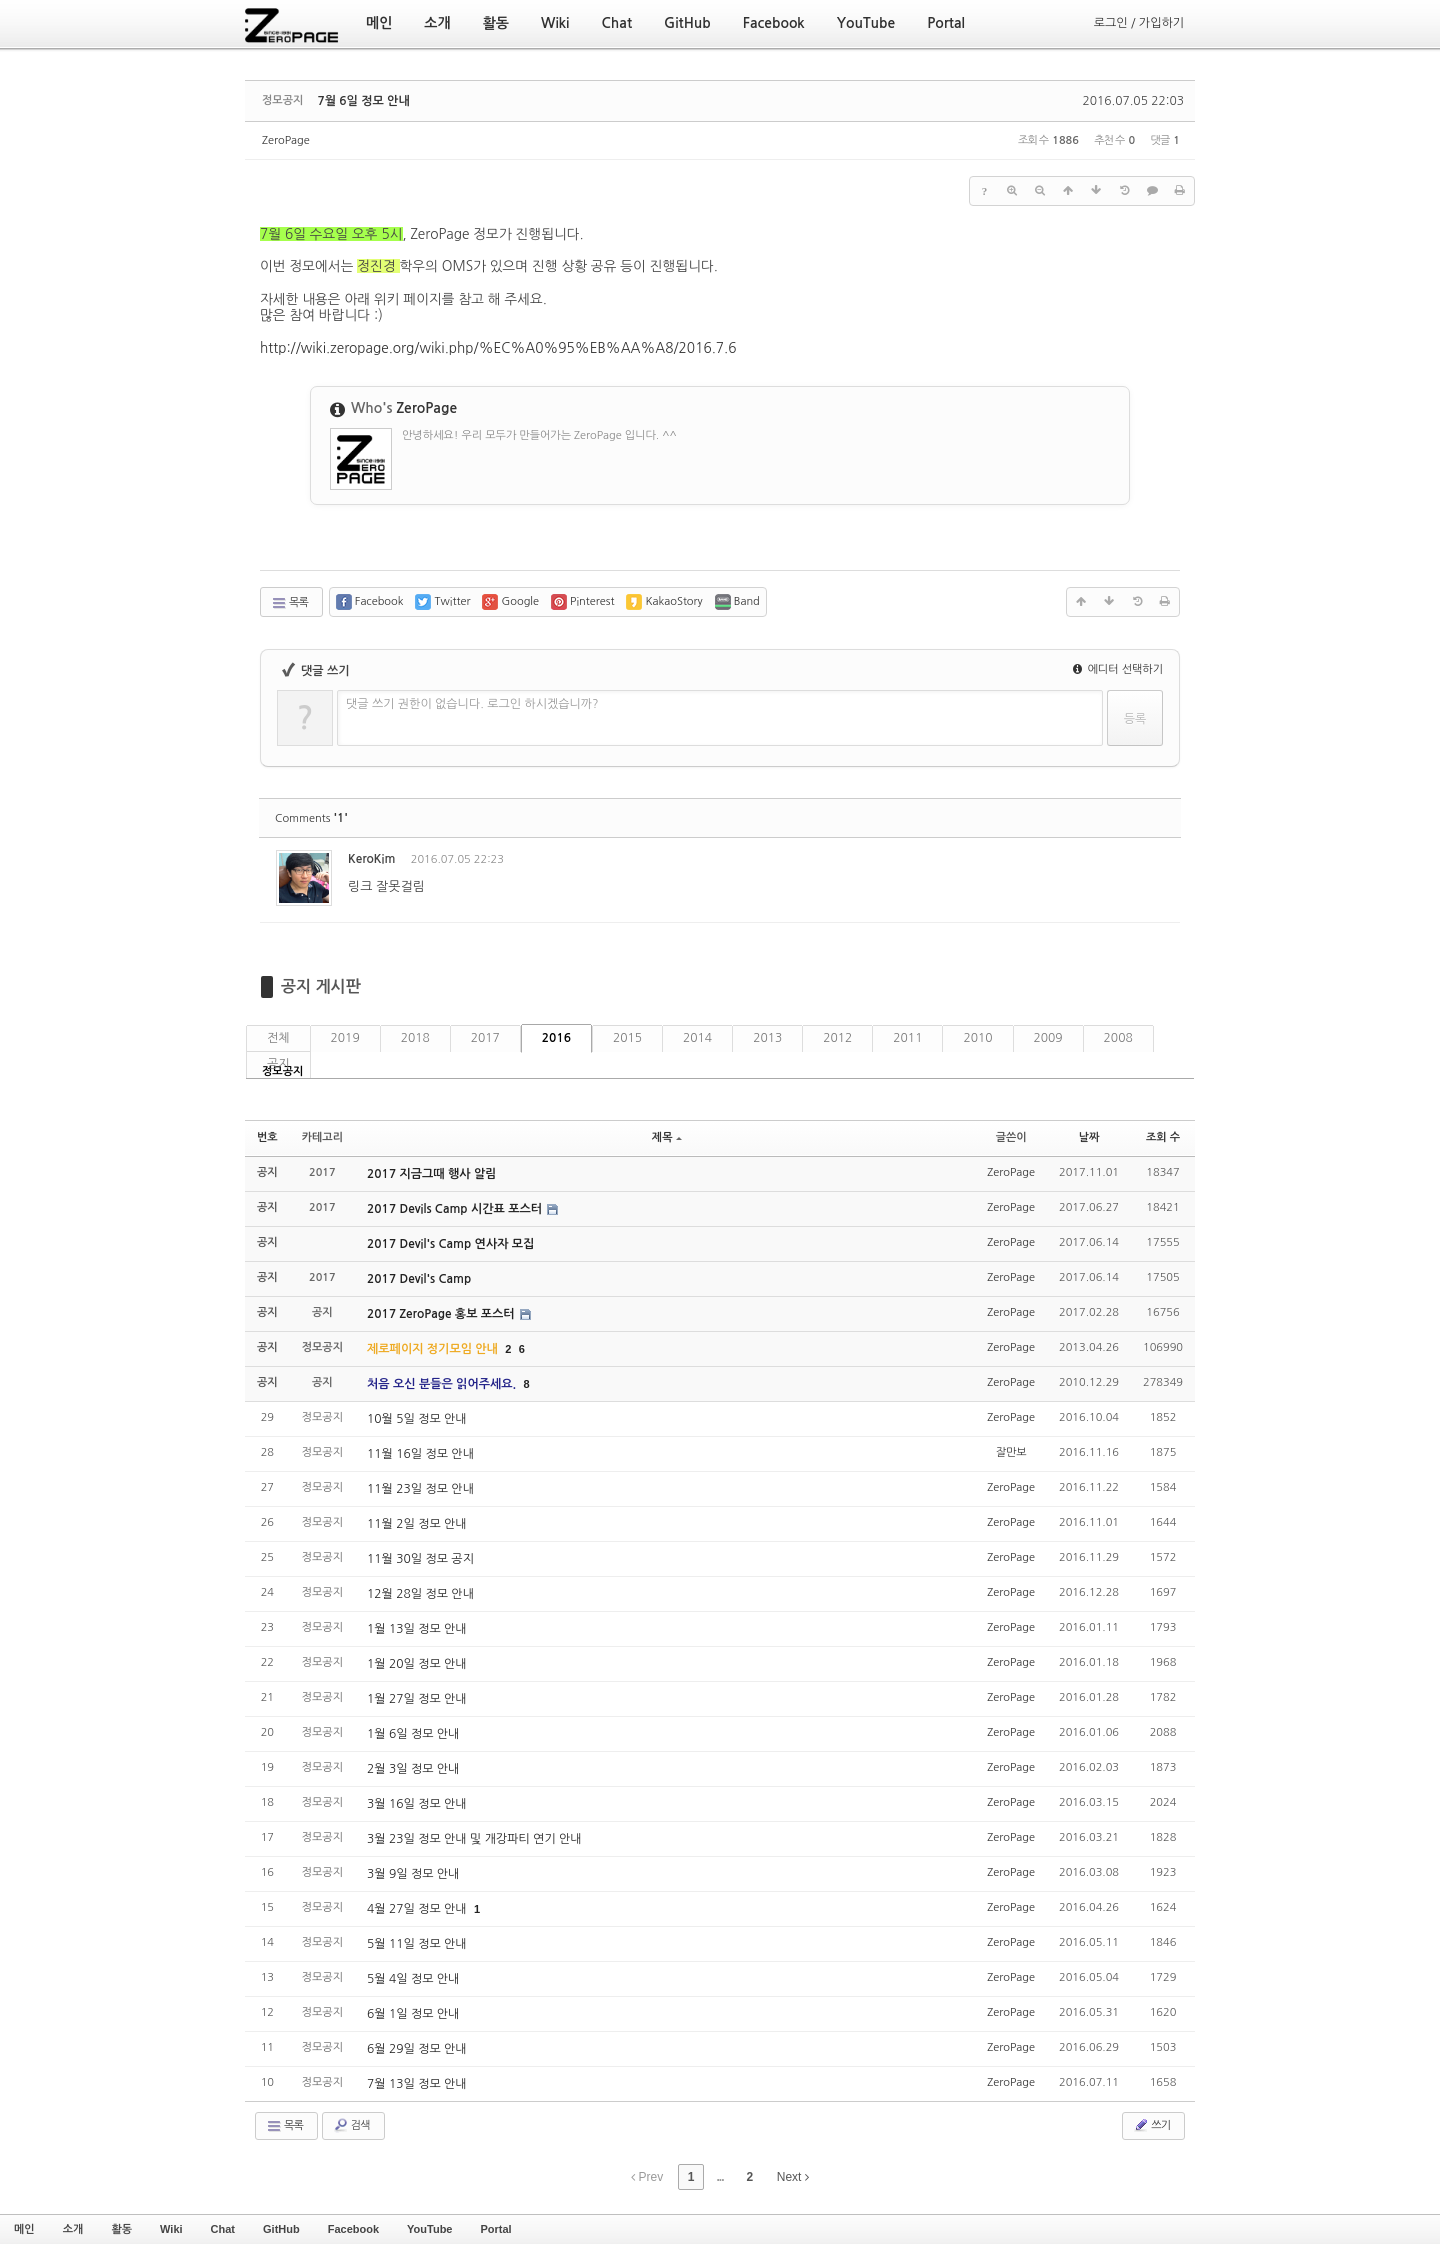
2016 (556, 1038)
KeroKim (371, 859)
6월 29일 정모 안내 (417, 2049)
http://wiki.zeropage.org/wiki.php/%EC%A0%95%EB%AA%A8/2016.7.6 (498, 348)
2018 (415, 1038)
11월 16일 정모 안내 (420, 1454)
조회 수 (1163, 1137)
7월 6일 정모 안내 (363, 101)
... (719, 2177)
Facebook (353, 2229)
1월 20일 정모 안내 (417, 1664)
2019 (345, 1038)
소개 (73, 2229)
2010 (977, 1038)
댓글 (1150, 862)
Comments (311, 818)
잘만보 (1011, 1452)
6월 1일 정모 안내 (413, 2014)
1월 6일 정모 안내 (413, 1734)
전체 (278, 1038)
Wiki (171, 2229)
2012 (837, 1038)
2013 (767, 1038)
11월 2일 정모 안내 (417, 1524)
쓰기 (1151, 2125)
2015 (627, 1038)
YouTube (429, 2229)
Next (793, 2177)
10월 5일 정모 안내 (417, 1419)
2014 (697, 1038)
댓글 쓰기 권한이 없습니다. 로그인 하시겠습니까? (472, 704)
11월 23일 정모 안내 (420, 1489)
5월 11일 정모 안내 (417, 1944)
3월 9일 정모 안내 (413, 1874)
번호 (267, 1137)
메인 (24, 2229)
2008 (1118, 1038)
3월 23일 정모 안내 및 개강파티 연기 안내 (474, 1839)
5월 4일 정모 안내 (413, 1979)
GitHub (281, 2229)
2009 (1048, 1038)
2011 (907, 1038)
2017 (485, 1038)
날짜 (1089, 1137)
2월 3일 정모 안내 (413, 1769)
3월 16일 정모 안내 (417, 1804)
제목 (667, 1137)
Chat (223, 2229)
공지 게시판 (321, 986)
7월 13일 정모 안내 (417, 2084)
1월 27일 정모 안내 (417, 1699)
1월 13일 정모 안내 (417, 1629)
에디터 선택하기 (1118, 669)
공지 (278, 1064)
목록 (289, 603)
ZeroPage (286, 140)
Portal (495, 2229)
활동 (121, 2229)
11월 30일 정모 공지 (420, 1559)
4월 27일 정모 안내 (418, 1909)
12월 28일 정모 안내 (420, 1594)
